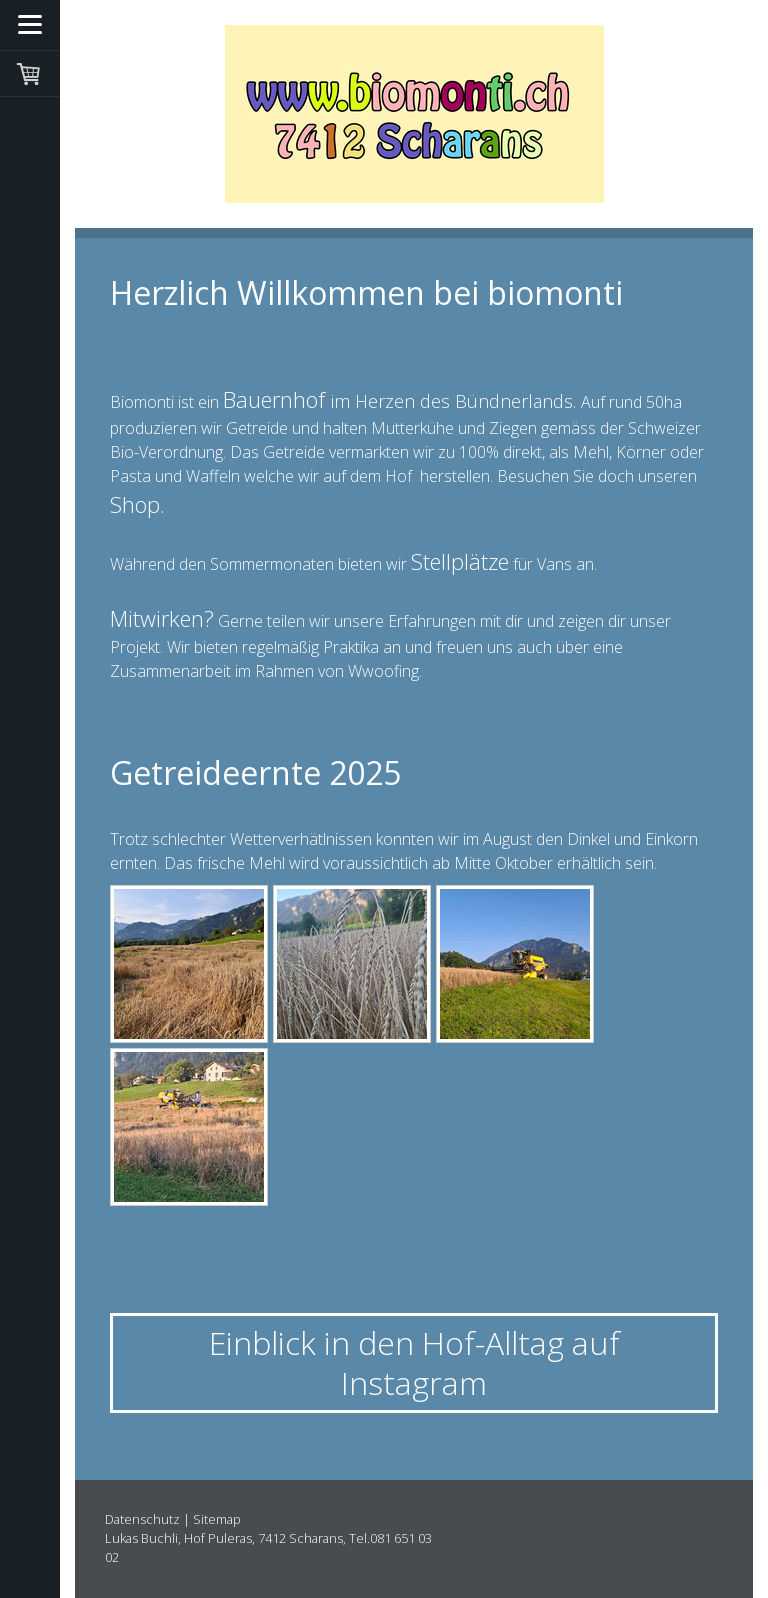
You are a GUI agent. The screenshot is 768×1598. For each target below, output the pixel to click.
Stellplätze (460, 561)
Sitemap (217, 1519)
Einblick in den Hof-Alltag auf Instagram (414, 1362)
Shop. (140, 504)
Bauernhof (274, 399)
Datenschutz (142, 1519)
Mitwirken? (162, 618)
